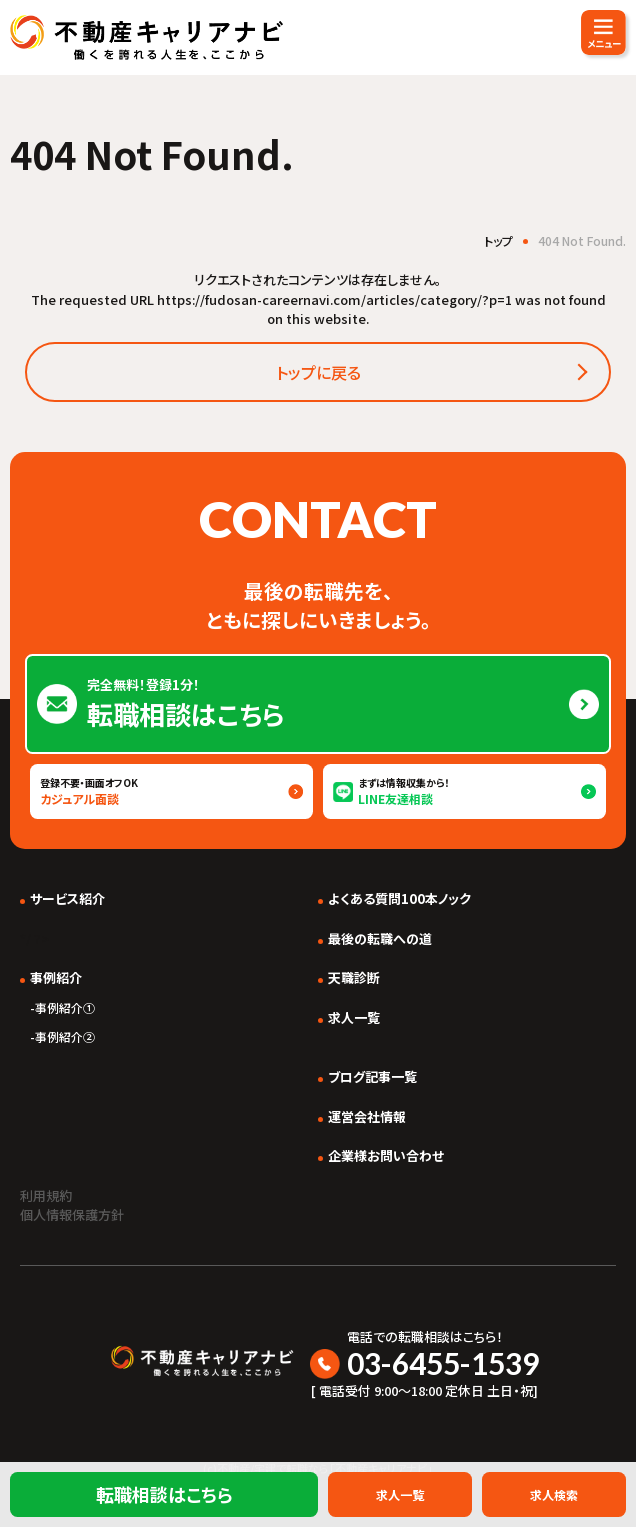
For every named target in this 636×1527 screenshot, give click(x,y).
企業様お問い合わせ (386, 1155)
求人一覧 (354, 1017)
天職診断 (354, 977)
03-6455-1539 (443, 1363)
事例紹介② (65, 1036)
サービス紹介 (67, 898)
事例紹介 (56, 977)
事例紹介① (65, 1007)
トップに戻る (318, 372)
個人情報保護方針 (72, 1214)
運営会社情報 (367, 1116)
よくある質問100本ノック (399, 898)
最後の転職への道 (380, 938)
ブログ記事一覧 (372, 1076)
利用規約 (46, 1195)
